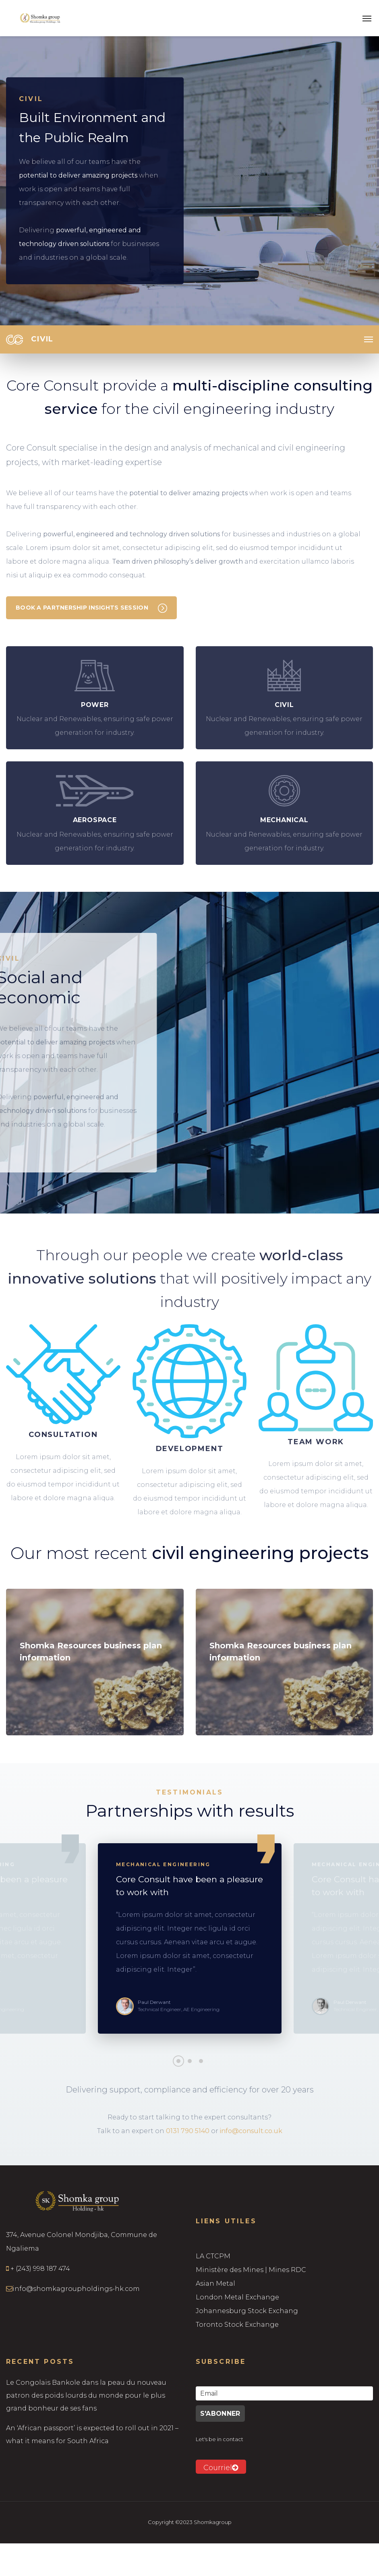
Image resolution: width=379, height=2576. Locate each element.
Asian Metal (215, 2283)
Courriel (220, 2467)
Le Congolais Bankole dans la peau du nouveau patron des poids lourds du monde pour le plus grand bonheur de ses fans (86, 2395)
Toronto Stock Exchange (237, 2324)
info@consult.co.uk (251, 2131)
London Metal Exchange (237, 2297)
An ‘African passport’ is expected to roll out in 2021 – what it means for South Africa (92, 2434)
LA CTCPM (213, 2256)
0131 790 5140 (187, 2131)
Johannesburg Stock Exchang (247, 2311)
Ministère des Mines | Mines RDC (251, 2270)
